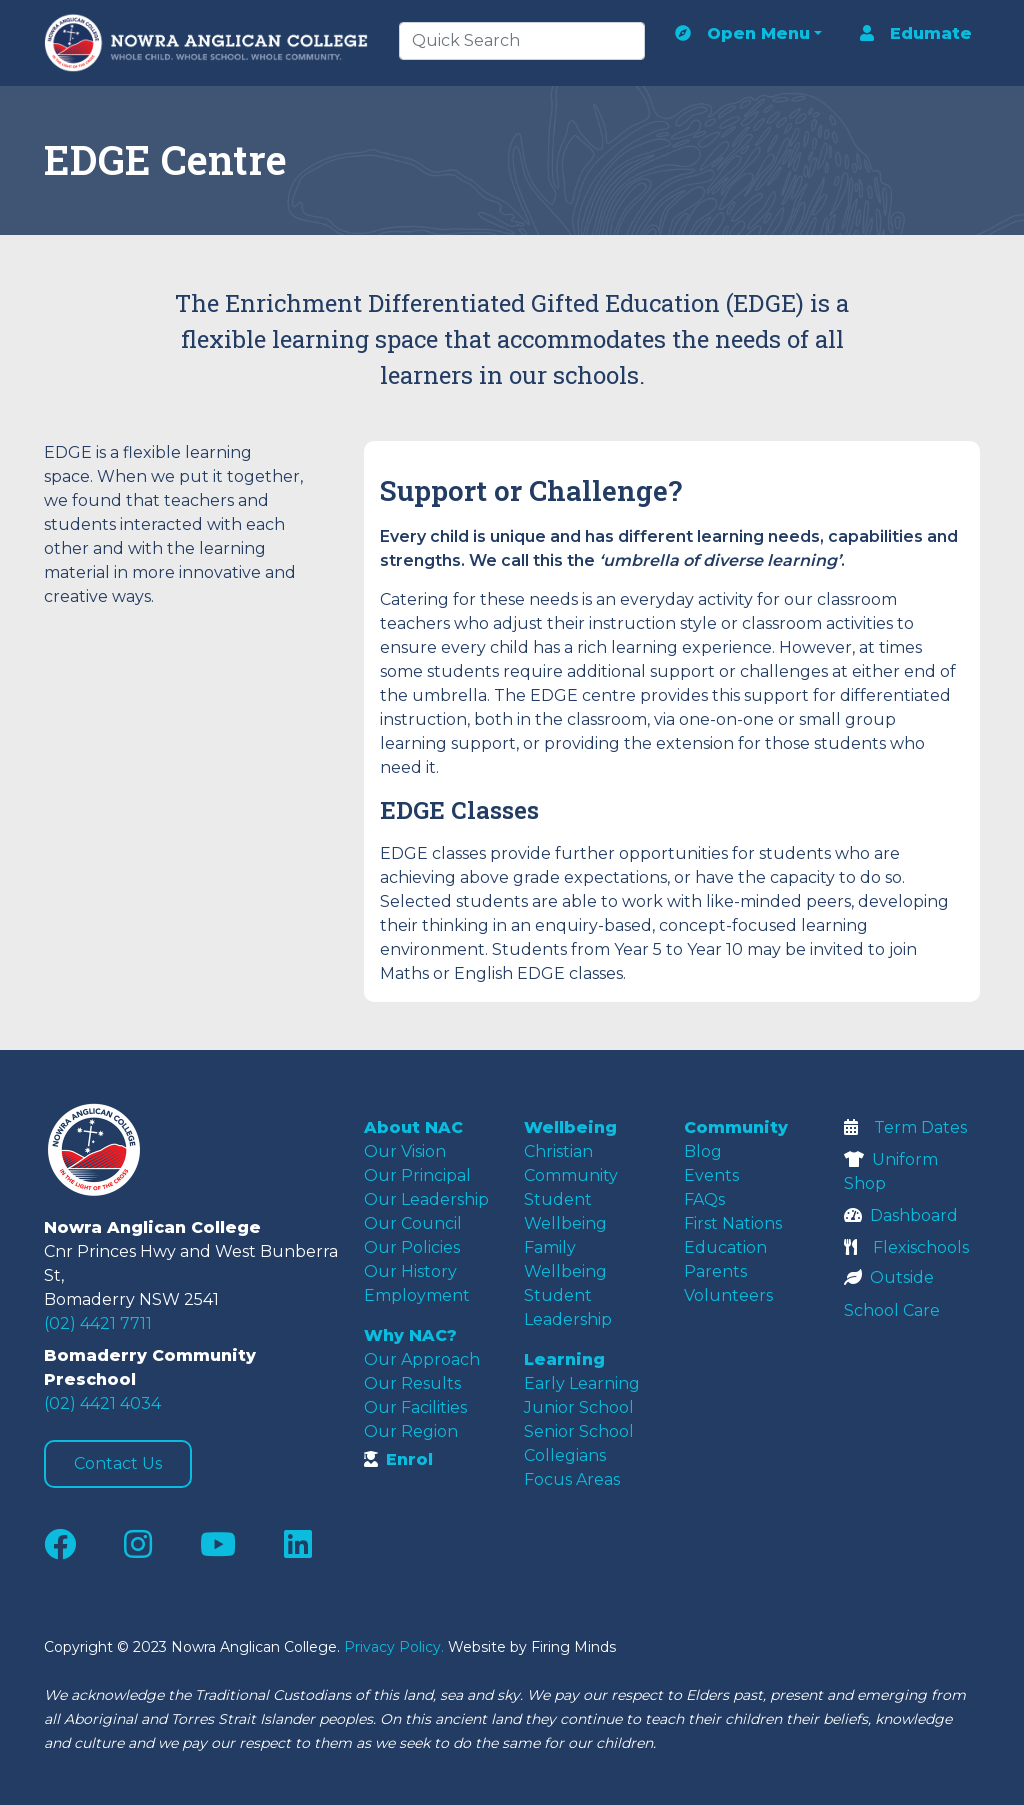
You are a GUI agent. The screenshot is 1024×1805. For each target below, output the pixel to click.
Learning (564, 1359)
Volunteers (728, 1295)
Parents (715, 1271)
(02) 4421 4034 (102, 1403)
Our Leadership (426, 1199)
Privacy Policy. (394, 1647)
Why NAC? (410, 1335)
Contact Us (118, 1463)
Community (736, 1127)
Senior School (579, 1431)
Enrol (398, 1459)
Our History (410, 1271)
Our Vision (405, 1151)
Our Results (412, 1383)
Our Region (411, 1431)
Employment (417, 1295)
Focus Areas (572, 1479)
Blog (703, 1151)
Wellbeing (570, 1127)
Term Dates (905, 1127)
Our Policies (412, 1247)
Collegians (565, 1455)
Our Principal (417, 1175)
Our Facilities (415, 1407)
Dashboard (901, 1215)
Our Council (413, 1223)
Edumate (916, 33)
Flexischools (906, 1247)
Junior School (579, 1407)
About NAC (413, 1127)
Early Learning (582, 1383)
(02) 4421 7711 (98, 1323)
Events (711, 1175)
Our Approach (422, 1359)
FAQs (704, 1199)
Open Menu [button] (742, 33)
